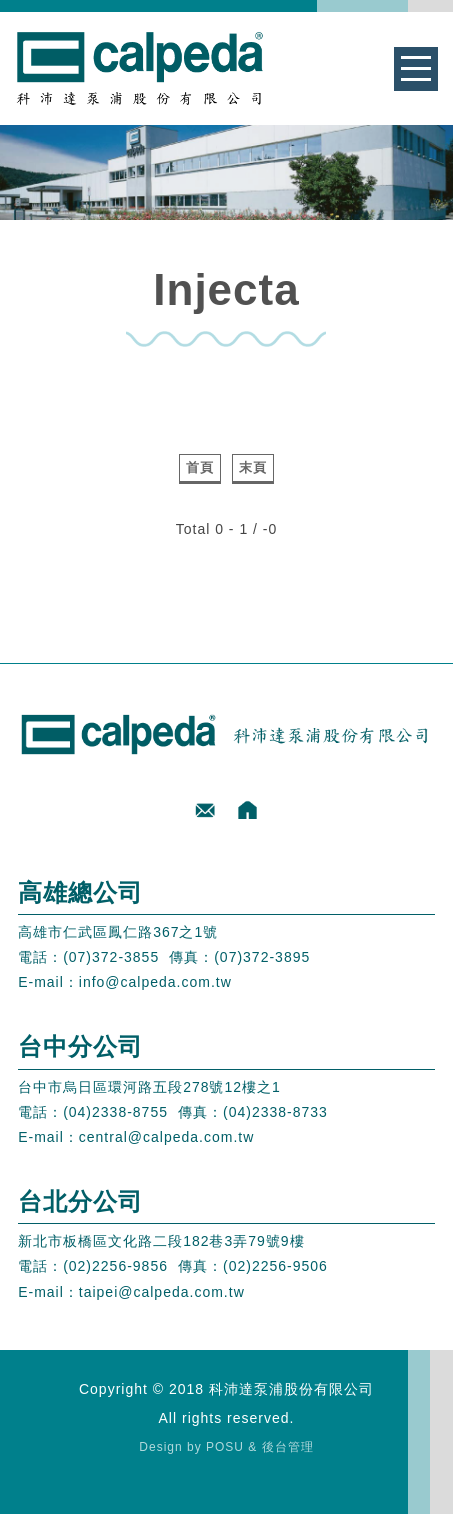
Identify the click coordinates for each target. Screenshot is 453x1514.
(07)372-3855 (111, 957)
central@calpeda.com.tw (167, 1137)
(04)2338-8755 (115, 1112)
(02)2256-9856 (115, 1266)
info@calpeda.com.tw (155, 982)
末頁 (253, 467)
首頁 (200, 467)
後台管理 (288, 1447)
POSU (225, 1447)
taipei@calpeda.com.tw (162, 1292)
